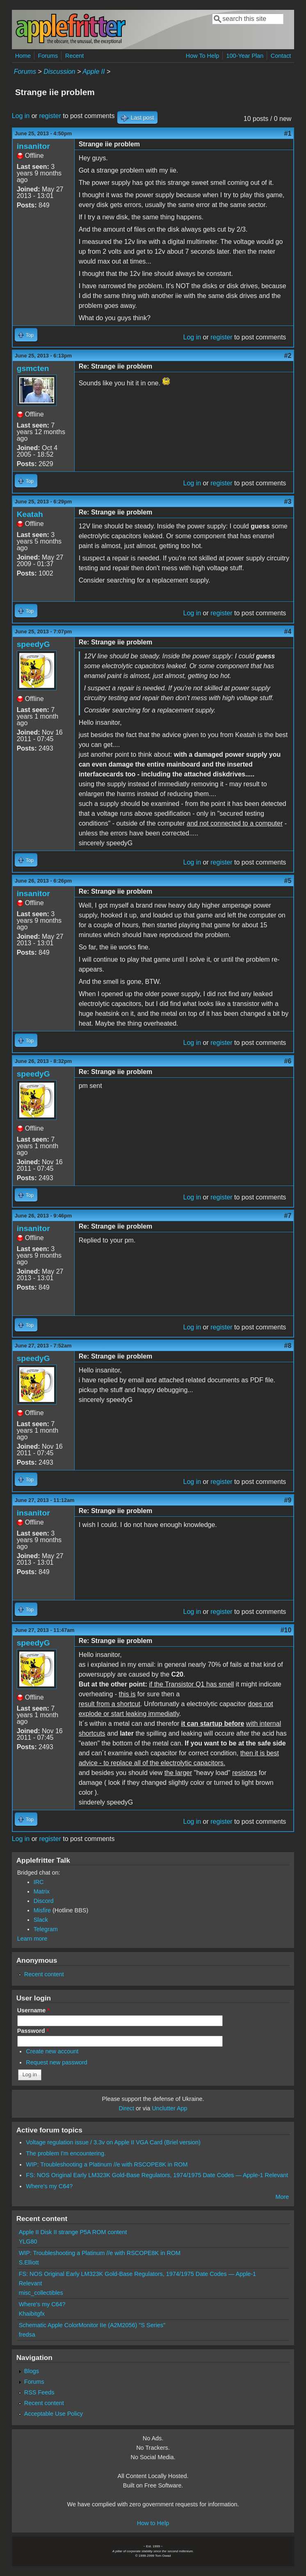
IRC (39, 1882)
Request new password (56, 2062)
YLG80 (28, 2241)
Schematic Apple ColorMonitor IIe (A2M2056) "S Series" (92, 2325)
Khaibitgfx (32, 2313)
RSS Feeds (39, 2392)
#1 (288, 133)
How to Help (153, 2523)
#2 (288, 355)
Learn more (32, 1938)
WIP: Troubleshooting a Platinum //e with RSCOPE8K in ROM (106, 2164)
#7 (288, 1215)
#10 (286, 1630)
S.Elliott (29, 2262)
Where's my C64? (49, 2186)
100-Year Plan (245, 55)
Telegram (46, 1929)
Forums (48, 55)
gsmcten (33, 368)
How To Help (202, 55)
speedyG (33, 644)
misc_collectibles (41, 2292)
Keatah (30, 514)
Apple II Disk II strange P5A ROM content (73, 2232)
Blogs (31, 2371)
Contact (281, 55)
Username (33, 2010)
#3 (288, 501)
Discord (44, 1901)
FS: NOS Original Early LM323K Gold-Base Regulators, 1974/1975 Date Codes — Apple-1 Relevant (157, 2175)
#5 (288, 880)
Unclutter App (169, 2108)
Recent (74, 55)
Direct (126, 2108)
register (50, 115)
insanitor (33, 146)
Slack (41, 1919)
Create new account (52, 2051)
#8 (288, 1345)
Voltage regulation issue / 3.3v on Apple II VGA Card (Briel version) (113, 2142)
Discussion (59, 71)
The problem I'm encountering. (66, 2153)
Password (33, 2031)
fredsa (27, 2334)
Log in (21, 115)
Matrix (42, 1891)
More (282, 2197)
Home (23, 55)
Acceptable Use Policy (53, 2413)
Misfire (42, 1910)
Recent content (44, 1974)
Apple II (93, 71)
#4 (288, 631)
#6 (288, 1061)
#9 (288, 1500)
